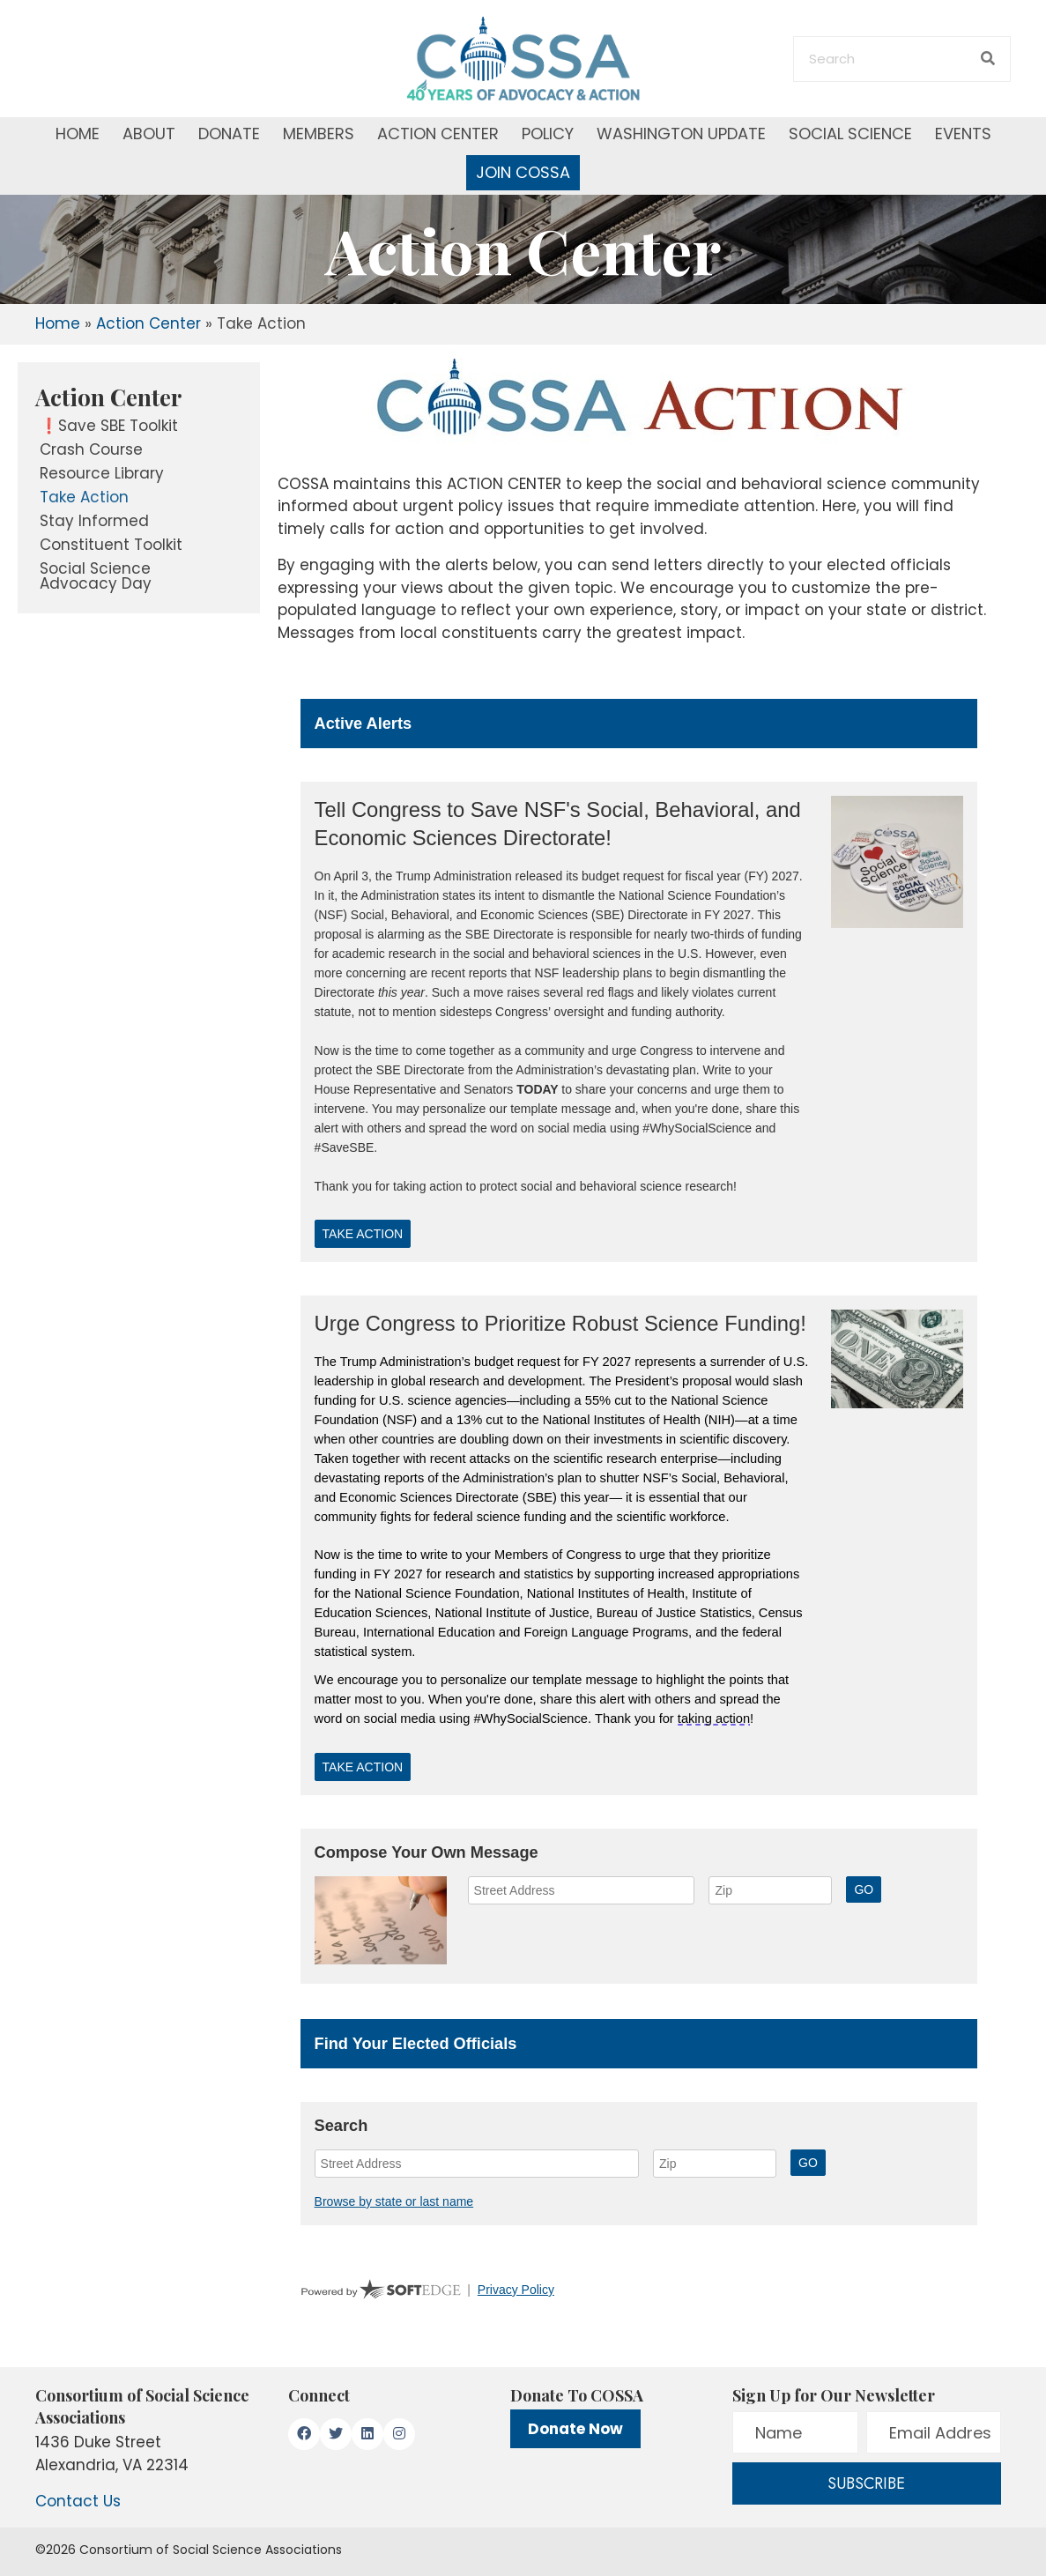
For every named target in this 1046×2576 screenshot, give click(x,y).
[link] (138, 397)
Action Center (148, 323)
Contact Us (78, 2501)
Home (57, 323)
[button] (304, 2434)
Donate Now (575, 2428)
